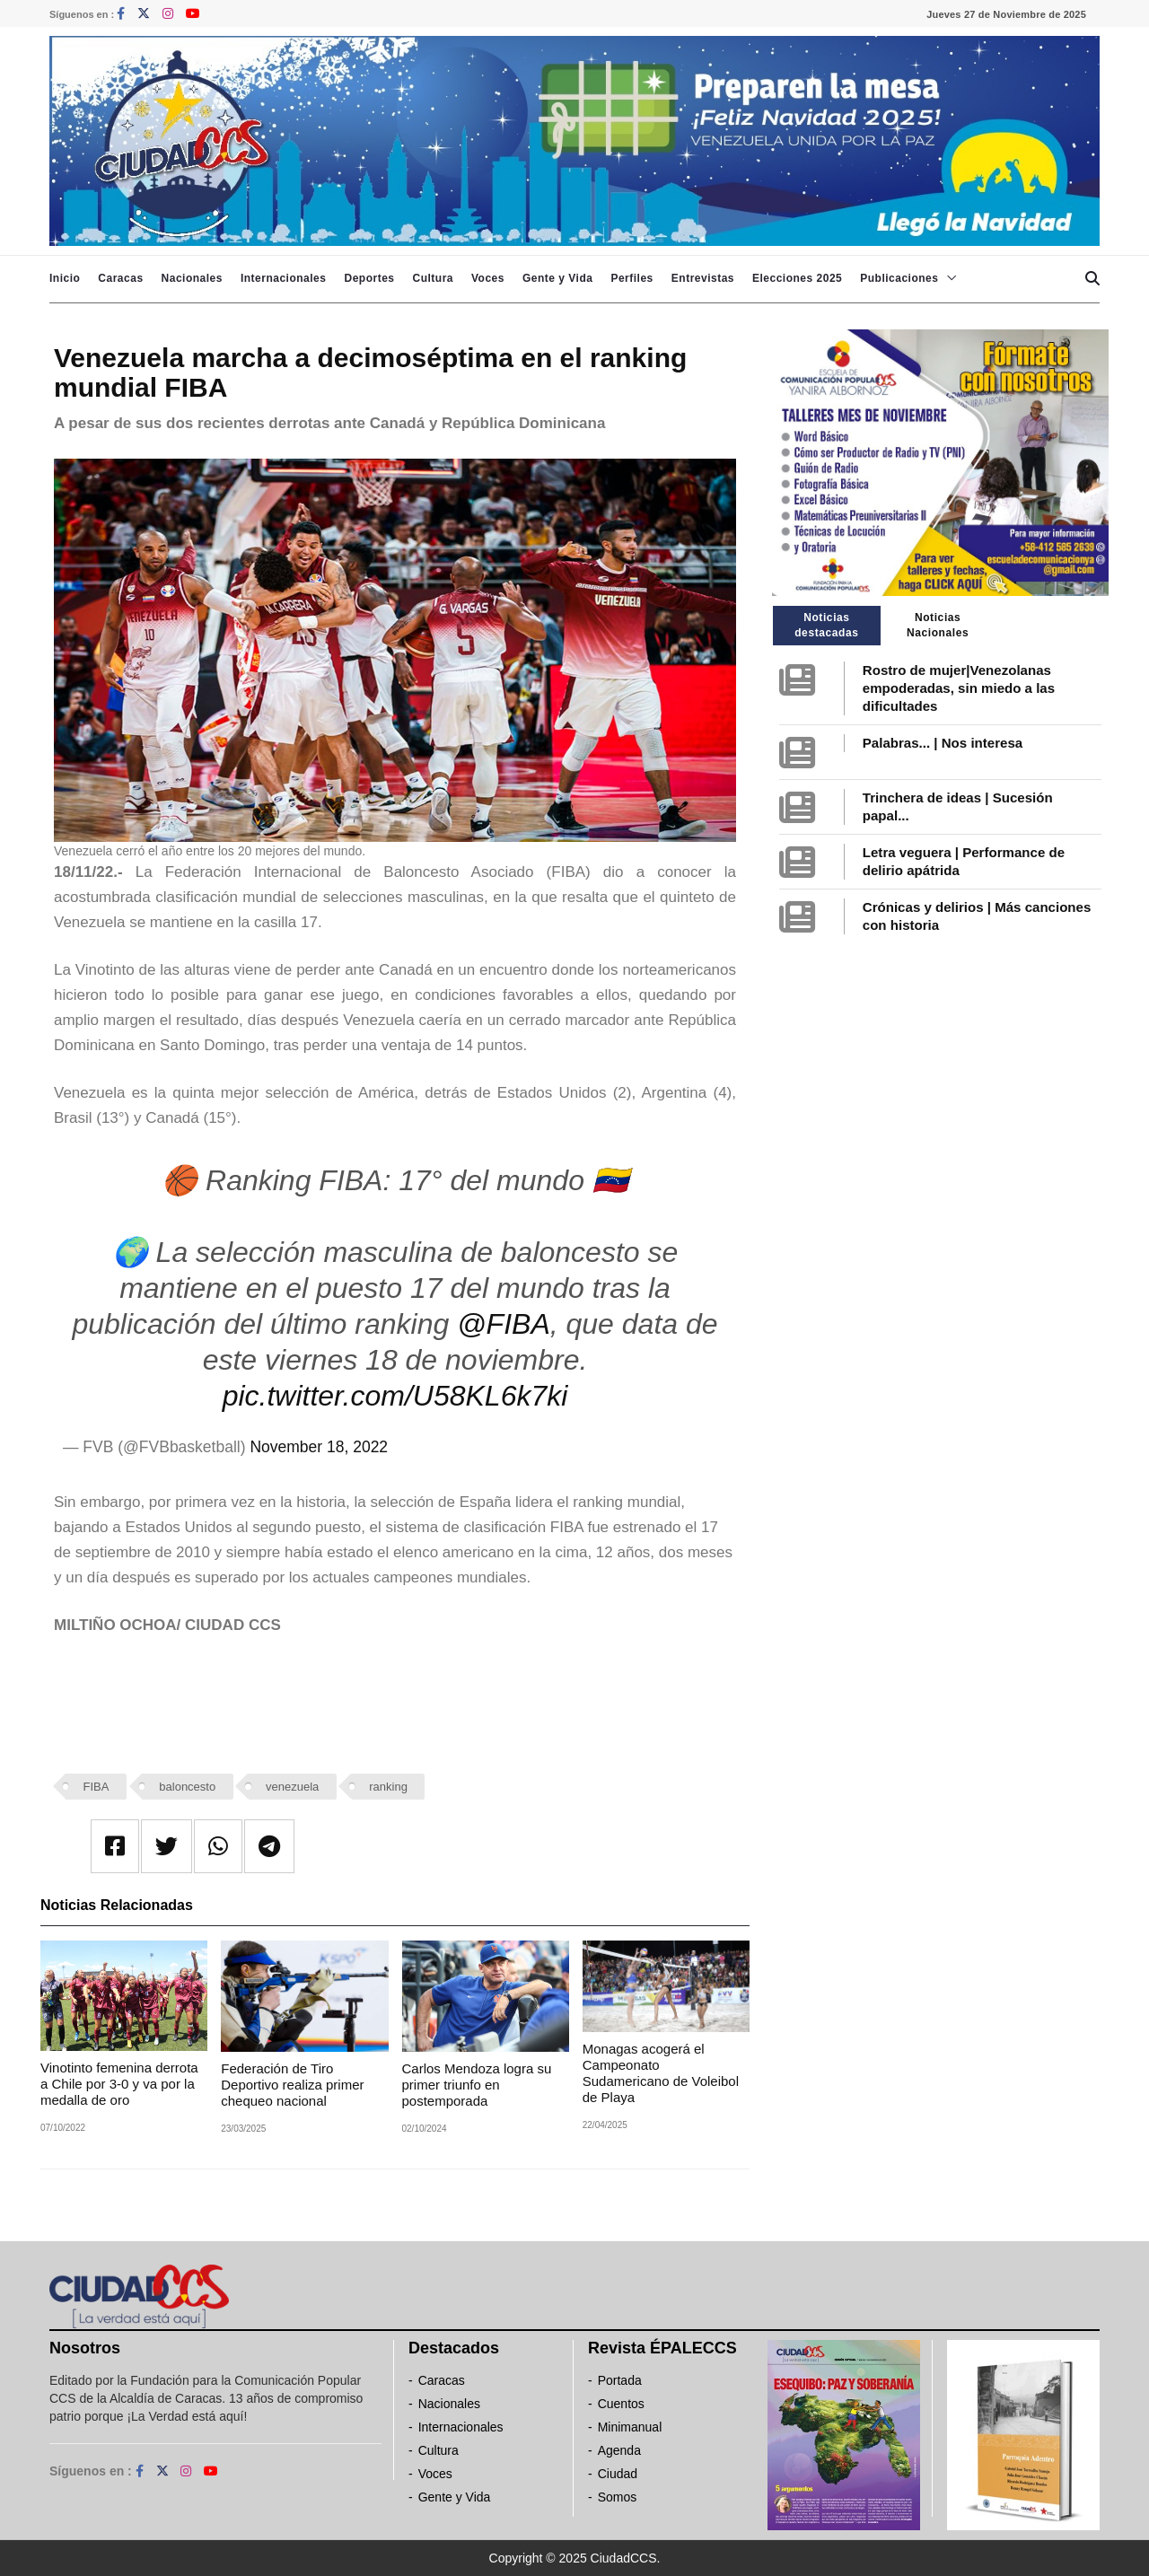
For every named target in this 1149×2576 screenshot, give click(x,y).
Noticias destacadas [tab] (826, 625)
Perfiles (631, 278)
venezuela (292, 1786)
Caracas (120, 278)
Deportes (369, 278)
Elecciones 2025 (797, 278)
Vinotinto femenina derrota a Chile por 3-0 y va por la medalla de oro (119, 2083)
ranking (388, 1786)
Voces (487, 278)
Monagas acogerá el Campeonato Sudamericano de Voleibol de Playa (661, 2073)
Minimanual (630, 2427)
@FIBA (503, 1324)
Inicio (64, 278)
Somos (617, 2497)
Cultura (432, 278)
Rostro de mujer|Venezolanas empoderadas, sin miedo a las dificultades (959, 688)
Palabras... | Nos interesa (942, 742)
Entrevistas (702, 278)
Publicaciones (899, 278)
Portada (620, 2380)
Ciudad (617, 2473)
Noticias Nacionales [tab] (938, 625)
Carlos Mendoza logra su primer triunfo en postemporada (477, 2084)
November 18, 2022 (319, 1447)
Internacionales (284, 278)
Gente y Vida (557, 278)
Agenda (619, 2450)
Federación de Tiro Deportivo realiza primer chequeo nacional (292, 2084)
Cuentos (621, 2403)
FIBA (96, 1786)
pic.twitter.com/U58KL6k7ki (395, 1396)
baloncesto (187, 1786)
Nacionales (192, 278)
